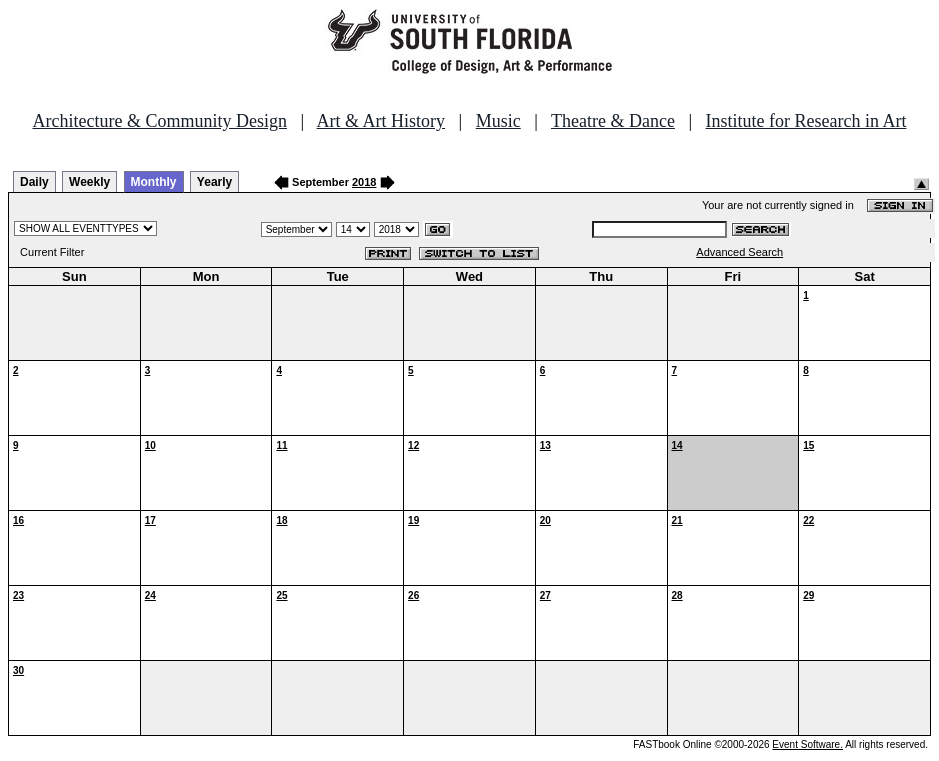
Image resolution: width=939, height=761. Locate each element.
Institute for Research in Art (806, 121)
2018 (364, 182)
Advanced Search (739, 252)
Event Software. (807, 744)
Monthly (154, 182)
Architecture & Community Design (160, 121)
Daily (34, 182)
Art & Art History (381, 121)
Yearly (214, 182)
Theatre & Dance (613, 121)
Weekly (89, 182)
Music (498, 121)
